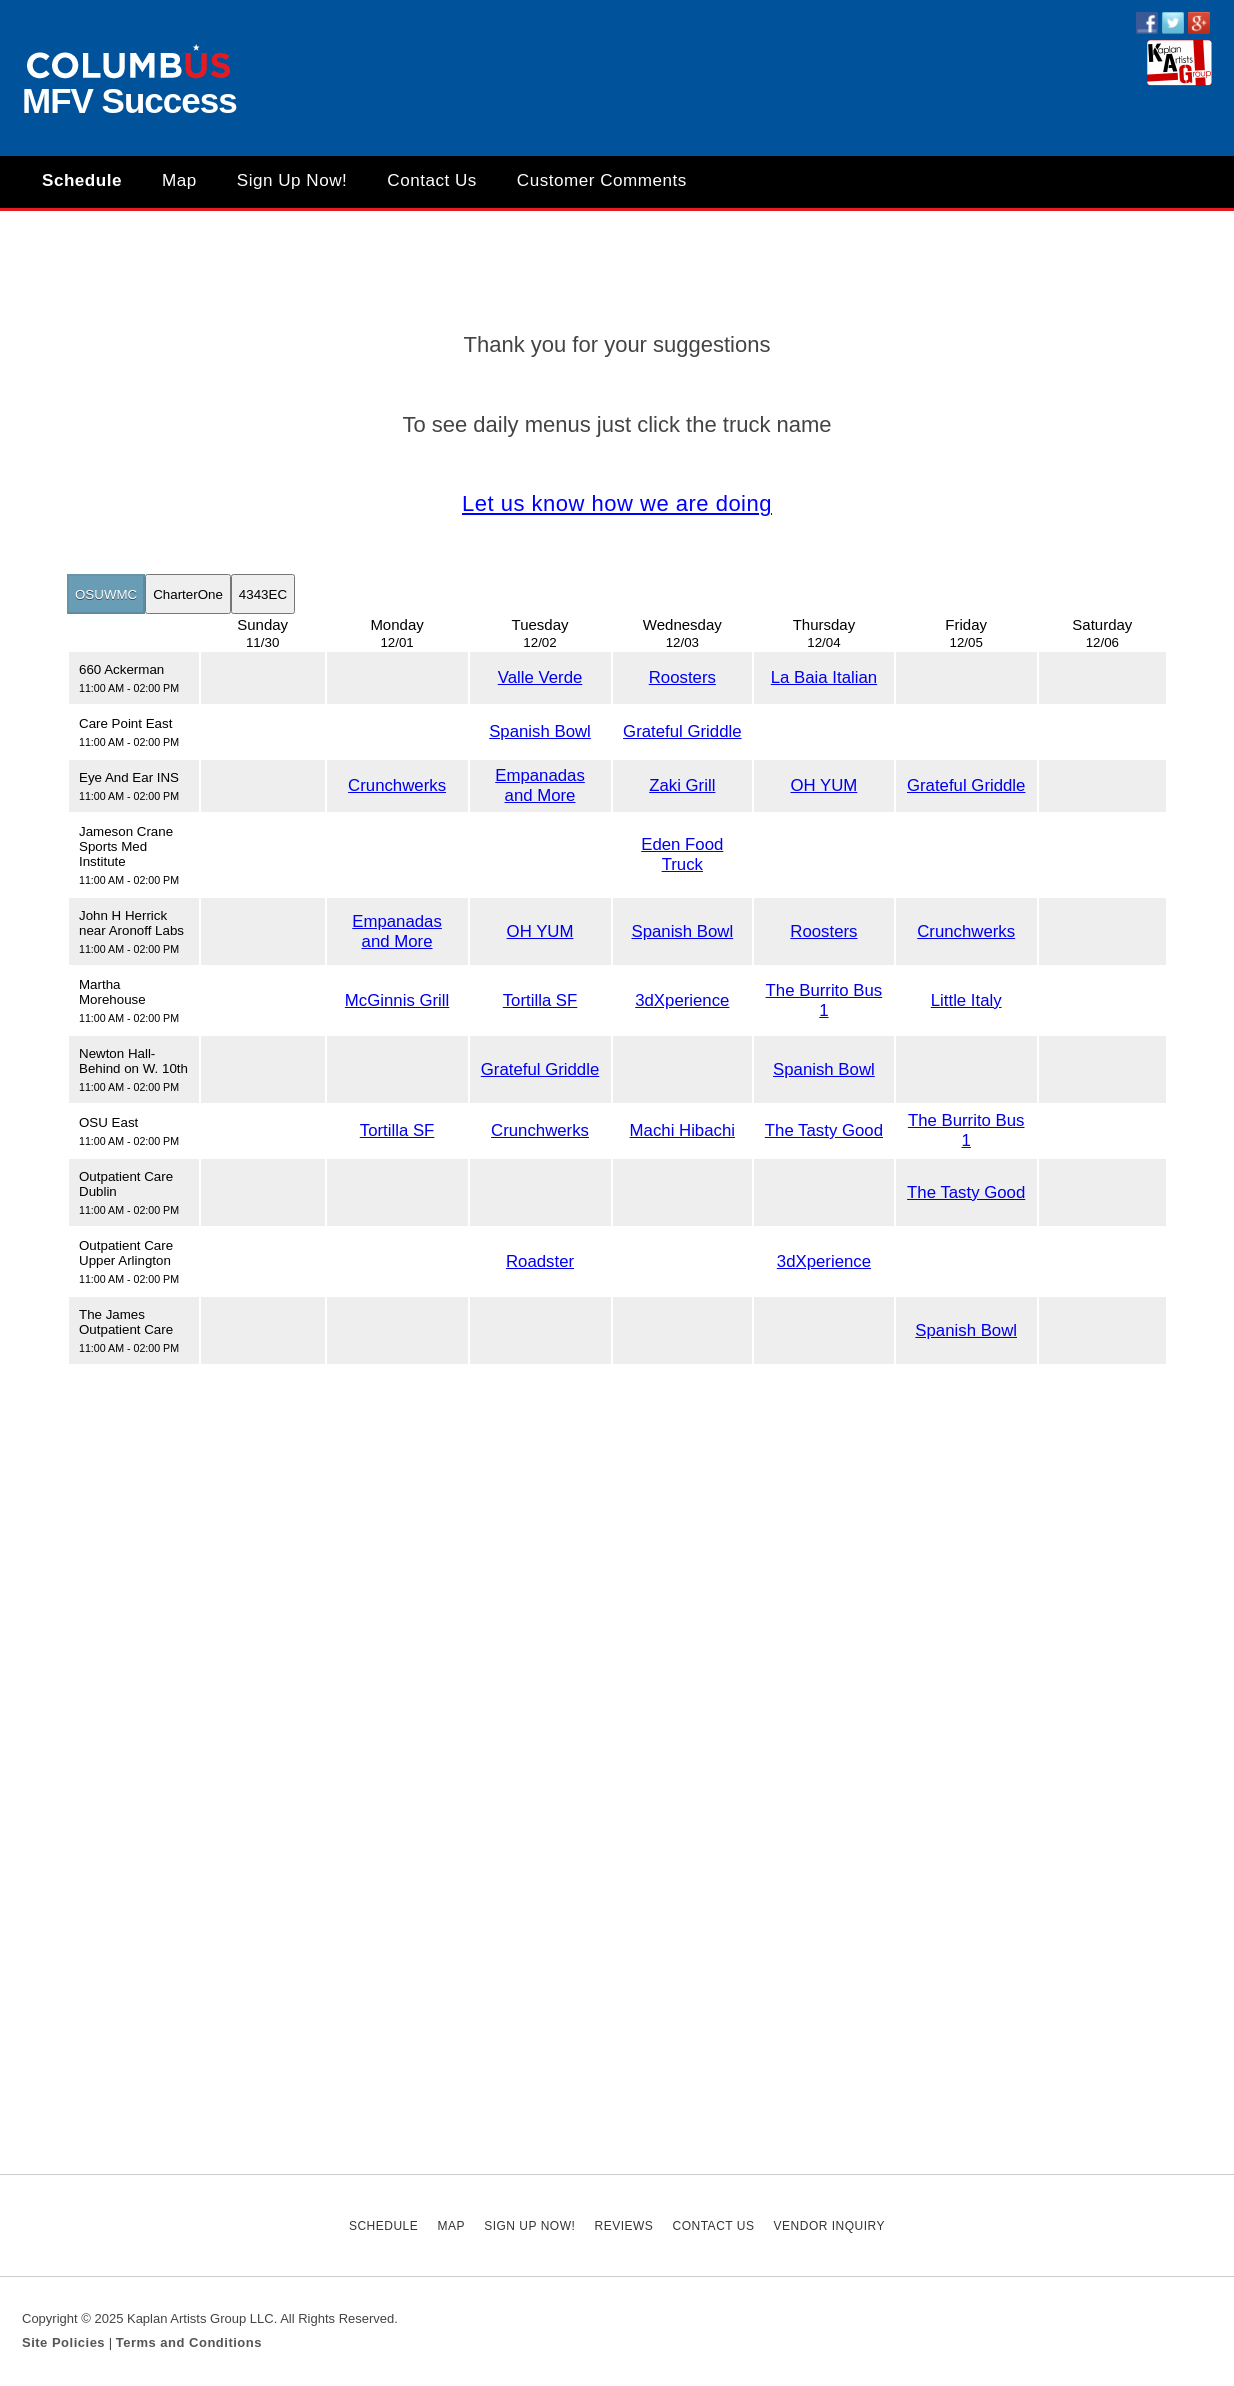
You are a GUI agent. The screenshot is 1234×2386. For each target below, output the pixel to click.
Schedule (82, 180)
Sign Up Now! (292, 180)
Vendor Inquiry (829, 2225)
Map (179, 180)
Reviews (623, 2225)
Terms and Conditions (189, 2342)
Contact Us (432, 180)
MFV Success (129, 100)
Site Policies (63, 2342)
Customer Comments (602, 180)
